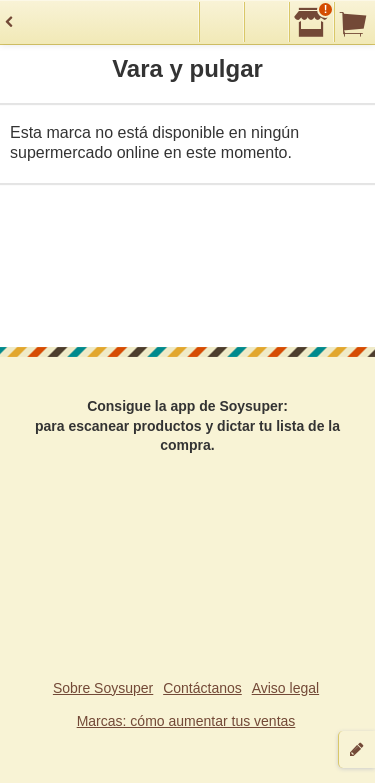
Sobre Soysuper (103, 688)
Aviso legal (285, 688)
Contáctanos (202, 688)
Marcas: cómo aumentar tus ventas (186, 721)
